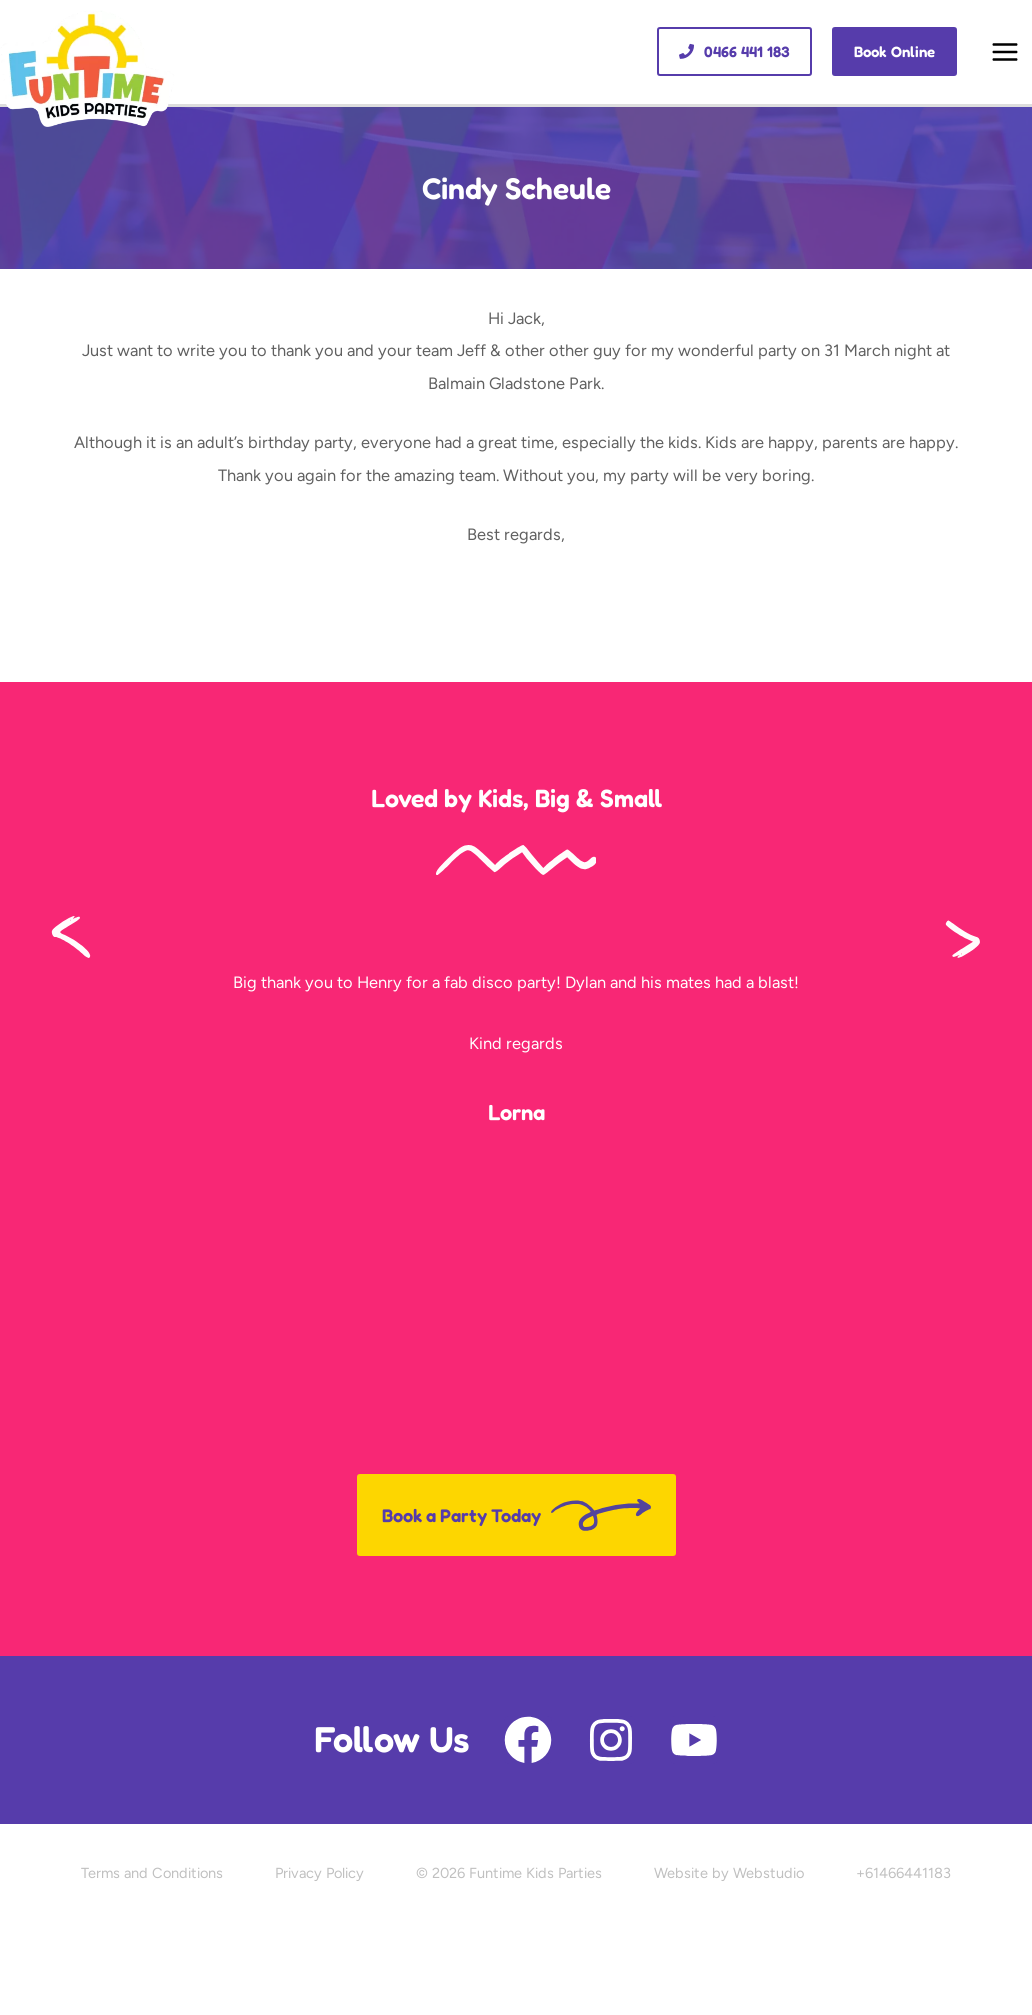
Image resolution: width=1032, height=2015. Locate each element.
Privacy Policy (319, 1873)
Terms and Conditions (152, 1873)
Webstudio (768, 1873)
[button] (734, 51)
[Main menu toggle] (1004, 52)
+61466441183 (903, 1873)
